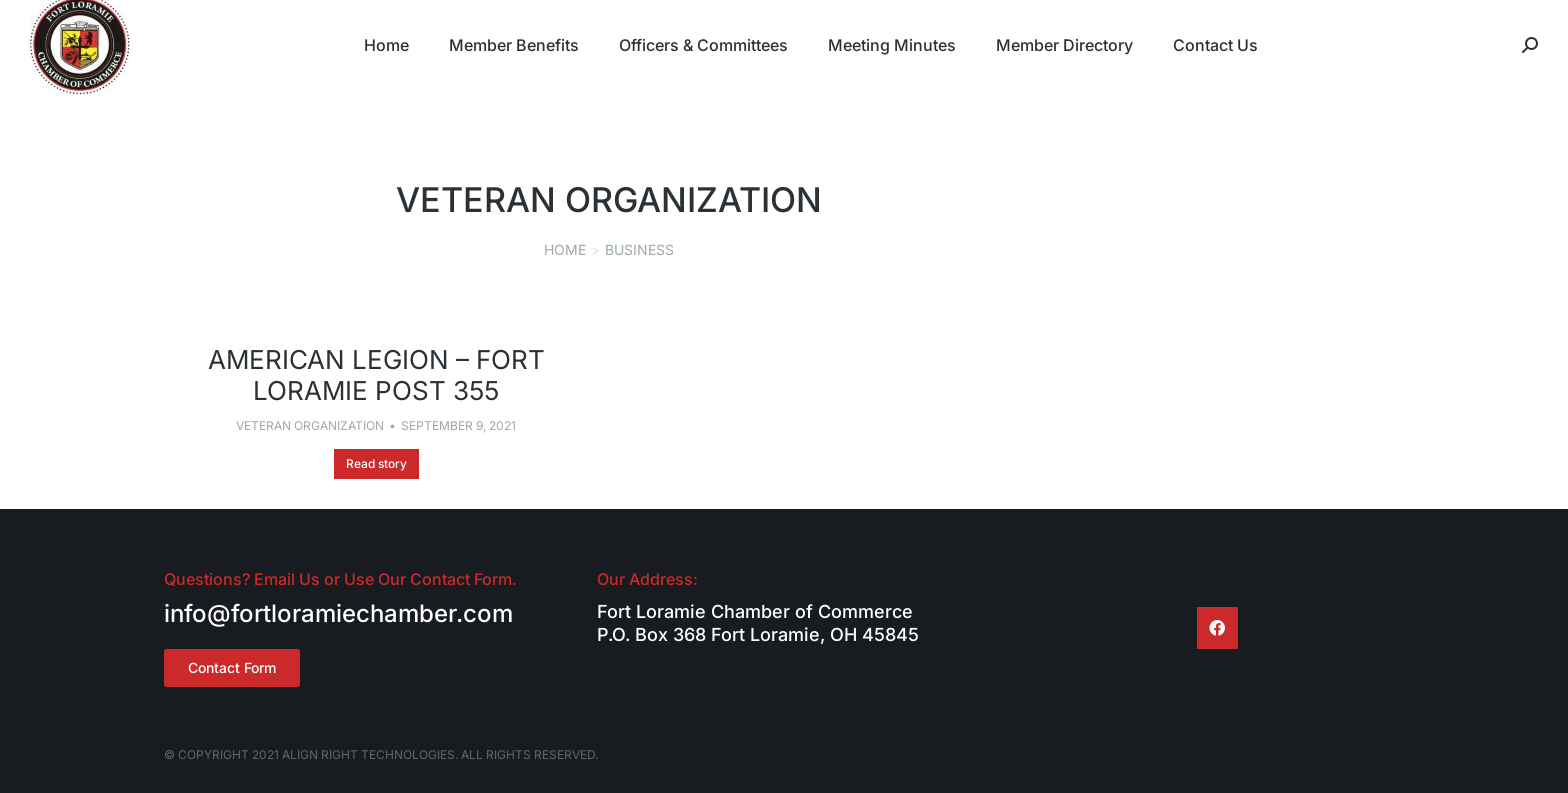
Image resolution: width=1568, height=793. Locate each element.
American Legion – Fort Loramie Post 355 (376, 375)
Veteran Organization (310, 425)
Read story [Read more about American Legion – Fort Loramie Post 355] (376, 463)
